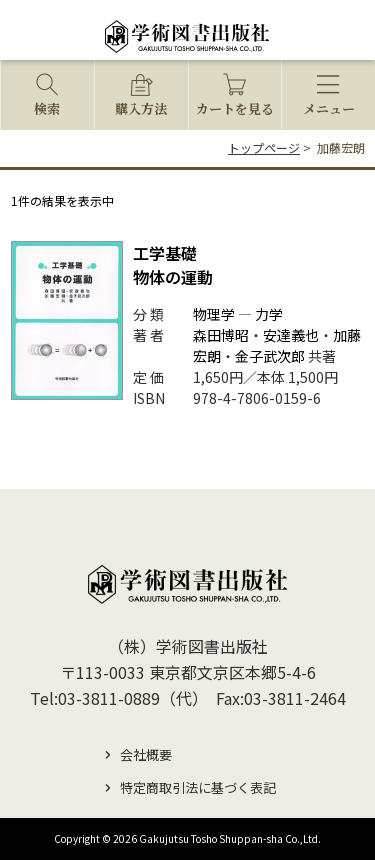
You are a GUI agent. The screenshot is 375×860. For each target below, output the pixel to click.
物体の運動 (173, 265)
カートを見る (235, 108)
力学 (269, 314)
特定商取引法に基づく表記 (198, 787)
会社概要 (146, 754)
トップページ (264, 147)
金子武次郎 (270, 356)
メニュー (329, 108)
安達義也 (291, 335)
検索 (47, 108)
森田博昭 (221, 335)
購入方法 (141, 108)
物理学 (214, 314)
